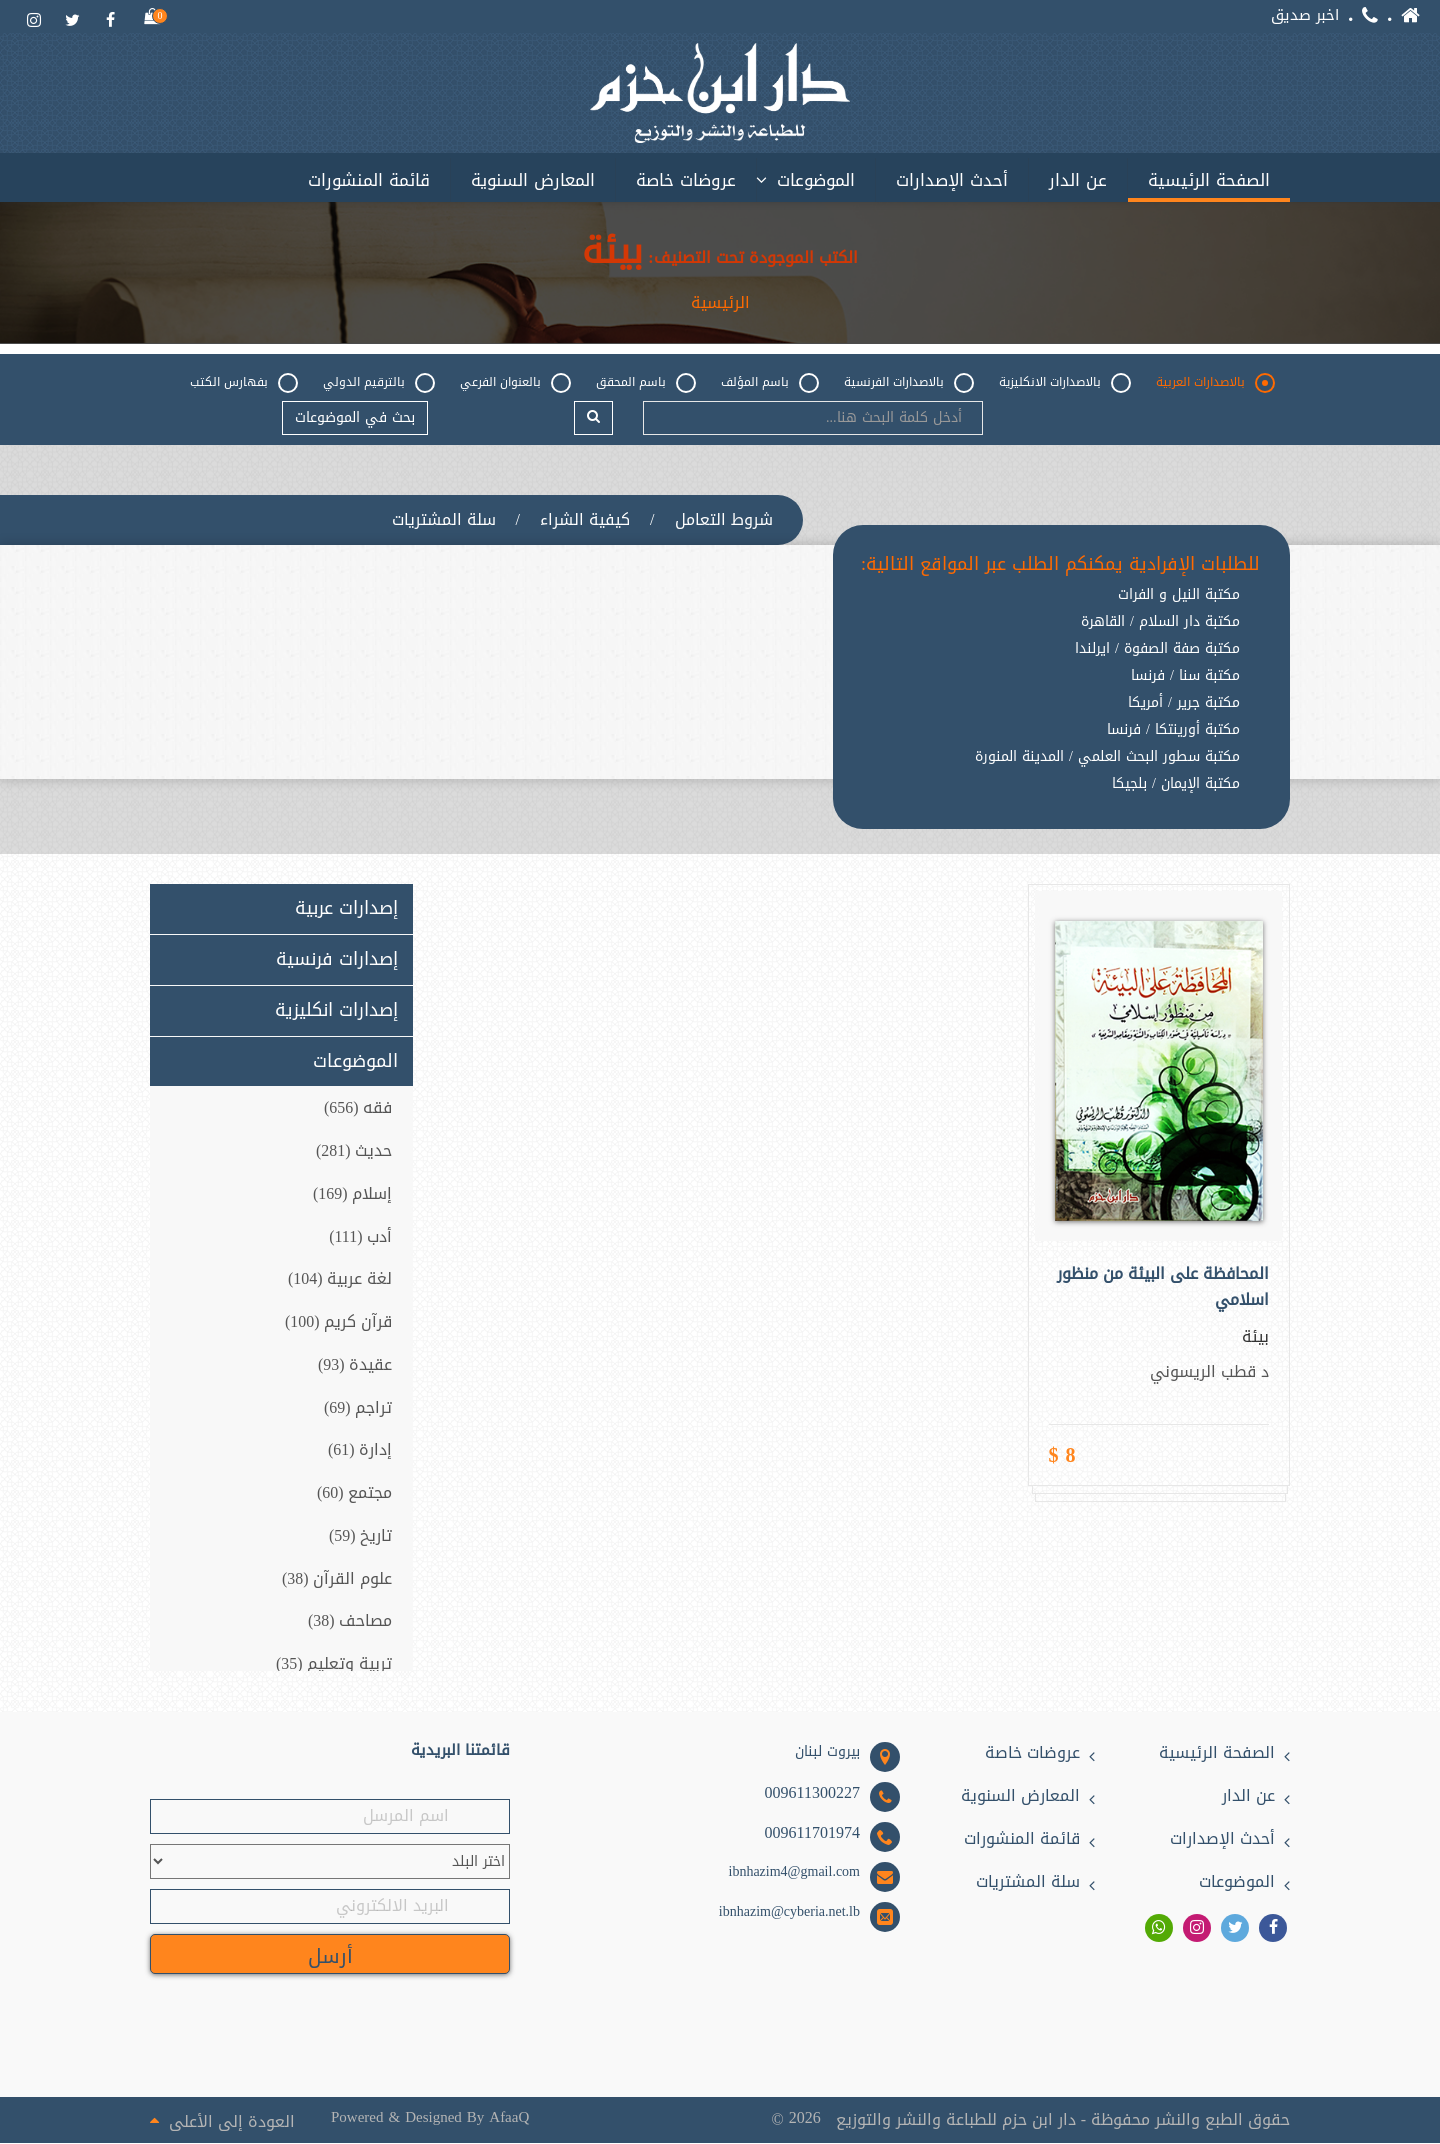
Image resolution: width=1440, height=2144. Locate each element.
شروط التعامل (724, 520)
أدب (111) (360, 1236)
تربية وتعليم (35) (334, 1665)
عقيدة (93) (355, 1365)
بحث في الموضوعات (355, 417)
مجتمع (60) (355, 1493)
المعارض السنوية (533, 180)
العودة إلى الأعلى (222, 2120)
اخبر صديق (1305, 15)
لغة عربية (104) (340, 1279)
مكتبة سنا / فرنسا (1185, 677)
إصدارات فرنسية (337, 960)
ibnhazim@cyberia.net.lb (789, 1913)
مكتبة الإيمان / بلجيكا (1176, 785)
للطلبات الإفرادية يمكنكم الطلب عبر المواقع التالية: (1060, 565)
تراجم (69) (358, 1408)
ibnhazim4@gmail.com (794, 1873)
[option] (1060, 800)
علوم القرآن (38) (337, 1579)
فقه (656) (358, 1108)
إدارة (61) (360, 1451)
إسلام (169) (353, 1194)
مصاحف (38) (350, 1622)
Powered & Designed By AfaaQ (429, 2117)
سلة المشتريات (444, 520)
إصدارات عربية (346, 910)
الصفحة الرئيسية (1209, 180)
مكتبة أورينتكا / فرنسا (1173, 731)
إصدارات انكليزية (336, 1011)
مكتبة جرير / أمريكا (1184, 704)
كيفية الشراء (585, 520)
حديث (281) (354, 1151)
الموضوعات (816, 180)
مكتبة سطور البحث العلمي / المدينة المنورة (1107, 758)
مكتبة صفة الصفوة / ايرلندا (1157, 650)
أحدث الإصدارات (952, 180)
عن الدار (1078, 180)
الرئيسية (720, 303)
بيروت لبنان (827, 1753)
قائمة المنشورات (369, 180)
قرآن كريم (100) (339, 1322)
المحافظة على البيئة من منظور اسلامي (1163, 1288)
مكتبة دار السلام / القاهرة (1160, 623)
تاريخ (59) (361, 1536)
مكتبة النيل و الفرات (1179, 596)
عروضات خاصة (686, 180)
